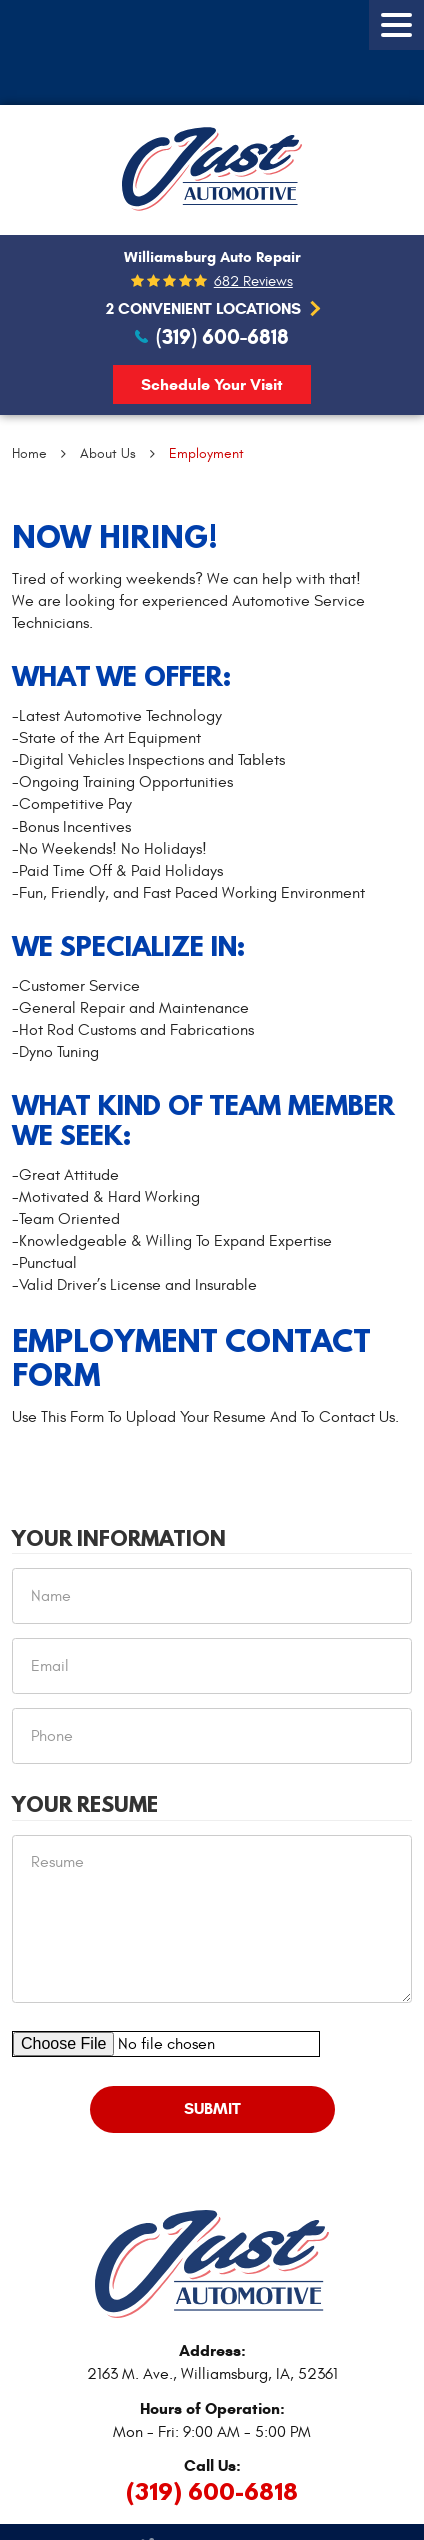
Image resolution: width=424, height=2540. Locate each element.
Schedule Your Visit (212, 384)
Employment (206, 453)
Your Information (119, 1539)
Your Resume (85, 1805)
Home (29, 453)
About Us (108, 453)
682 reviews (253, 281)
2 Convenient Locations (203, 309)
